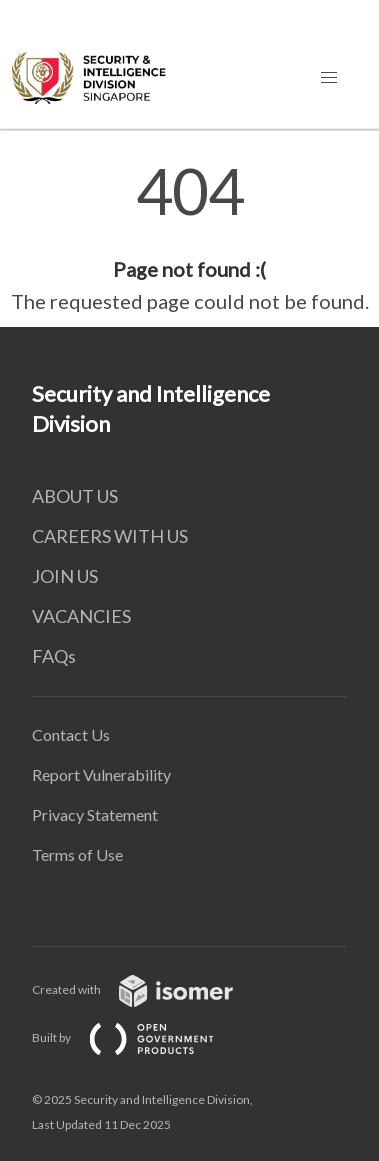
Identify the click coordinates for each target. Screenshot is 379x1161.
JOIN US (65, 576)
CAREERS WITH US (110, 536)
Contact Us (71, 734)
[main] (189, 238)
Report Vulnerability (101, 774)
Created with (148, 989)
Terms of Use (77, 854)
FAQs (54, 656)
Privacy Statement (95, 814)
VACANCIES (81, 616)
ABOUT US (75, 496)
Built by (139, 1037)
